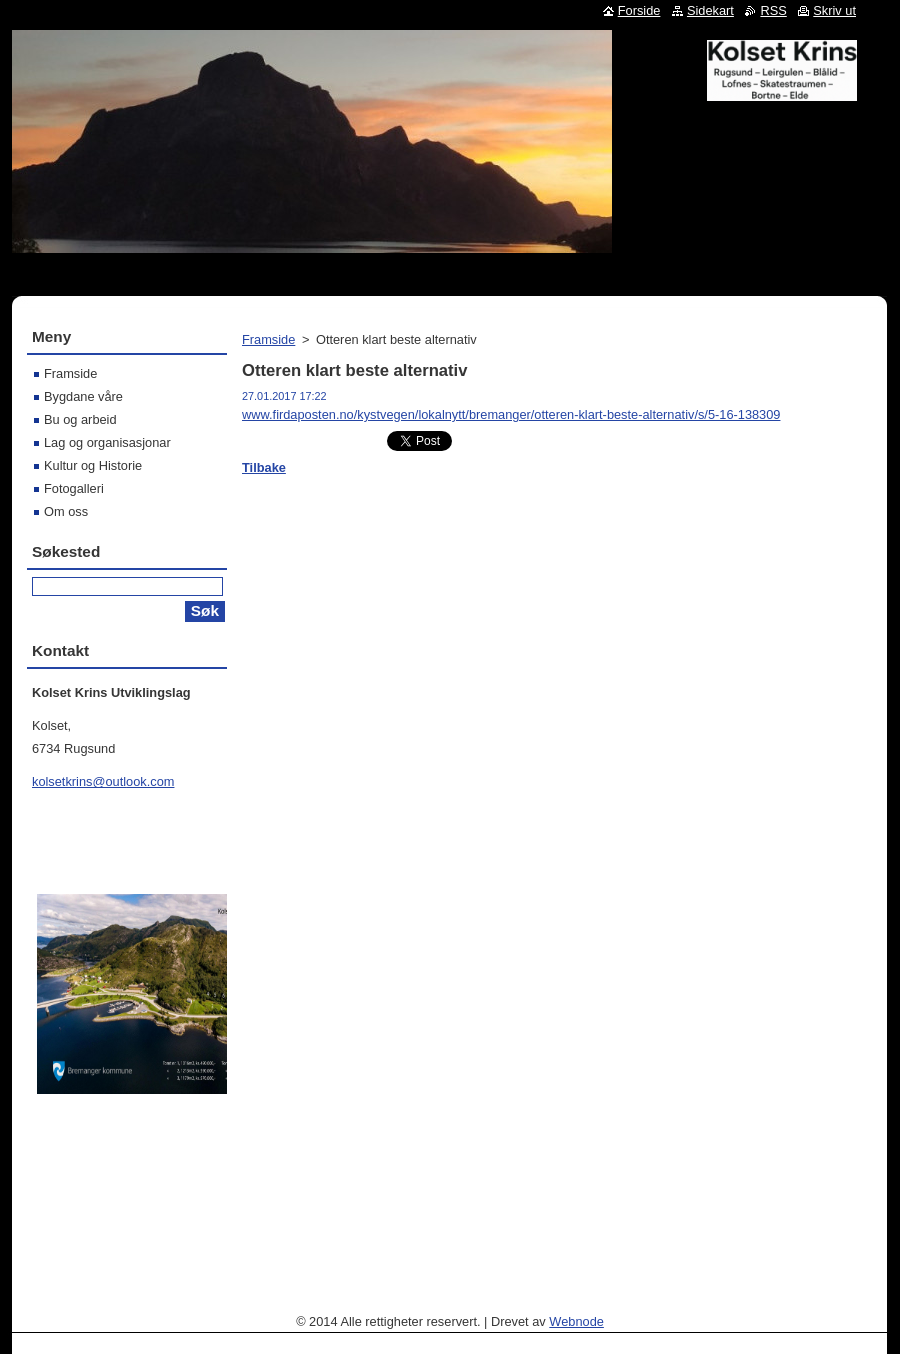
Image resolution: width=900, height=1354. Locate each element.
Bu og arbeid (80, 419)
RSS (773, 10)
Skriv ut (834, 10)
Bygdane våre (83, 396)
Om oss (66, 511)
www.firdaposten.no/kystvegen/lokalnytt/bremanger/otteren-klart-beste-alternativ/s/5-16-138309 (511, 414)
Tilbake (264, 467)
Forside (639, 10)
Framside (268, 339)
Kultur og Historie (93, 465)
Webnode (576, 1321)
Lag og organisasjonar (107, 442)
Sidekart (710, 10)
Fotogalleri (74, 488)
